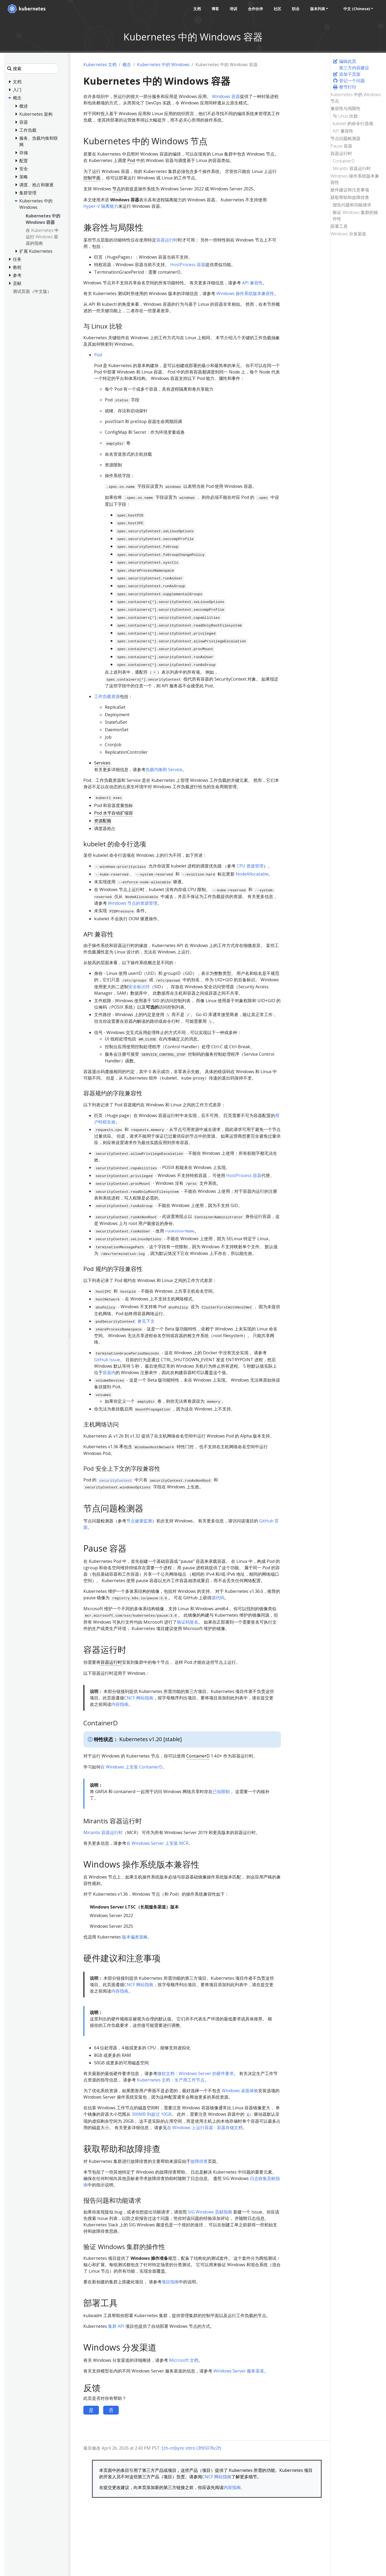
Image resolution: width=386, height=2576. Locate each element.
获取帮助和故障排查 (350, 197)
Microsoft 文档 (183, 2360)
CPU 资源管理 (250, 866)
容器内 (109, 1372)
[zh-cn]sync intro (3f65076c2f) (191, 2448)
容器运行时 (341, 153)
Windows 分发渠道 (348, 234)
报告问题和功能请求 (352, 205)
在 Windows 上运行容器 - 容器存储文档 (205, 2127)
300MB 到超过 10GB (152, 2114)
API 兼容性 (343, 131)
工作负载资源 (107, 696)
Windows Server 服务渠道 (238, 2371)
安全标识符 (139, 987)
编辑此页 (344, 61)
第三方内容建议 (353, 68)
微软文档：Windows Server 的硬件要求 (195, 2073)
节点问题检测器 (346, 138)
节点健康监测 (139, 1521)
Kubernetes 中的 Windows (163, 64)
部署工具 (339, 226)
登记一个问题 (349, 81)
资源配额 (102, 821)
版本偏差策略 (135, 1937)
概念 (127, 64)
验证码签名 (187, 1622)
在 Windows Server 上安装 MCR (157, 1843)
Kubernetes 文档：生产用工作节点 (171, 2080)
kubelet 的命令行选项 (353, 123)
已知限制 (221, 1791)
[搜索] (31, 68)
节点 (116, 189)
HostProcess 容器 (187, 264)
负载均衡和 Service (164, 769)
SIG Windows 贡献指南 (210, 2212)
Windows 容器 (226, 96)
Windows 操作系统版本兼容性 (355, 179)
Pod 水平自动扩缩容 (113, 813)
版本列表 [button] (317, 8)
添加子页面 (347, 74)
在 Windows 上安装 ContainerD (131, 1767)
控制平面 (92, 178)
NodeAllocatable (252, 874)
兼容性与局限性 (346, 108)
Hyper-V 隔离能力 (100, 206)
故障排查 (199, 2161)
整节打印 (344, 87)
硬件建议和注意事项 (350, 190)
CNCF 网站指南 (138, 1698)
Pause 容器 (341, 146)
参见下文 (146, 1321)
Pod (131, 160)
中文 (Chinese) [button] (356, 8)
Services (102, 763)
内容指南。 (234, 2487)
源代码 (217, 1598)
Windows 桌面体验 (240, 2091)
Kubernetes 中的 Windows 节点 (356, 98)
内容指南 (119, 1704)
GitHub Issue (107, 1360)
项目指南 (170, 2282)
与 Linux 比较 (345, 116)
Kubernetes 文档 (100, 64)
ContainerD (344, 161)
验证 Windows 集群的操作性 (355, 215)
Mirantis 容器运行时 (352, 168)
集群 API (116, 2326)
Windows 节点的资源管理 (132, 903)
